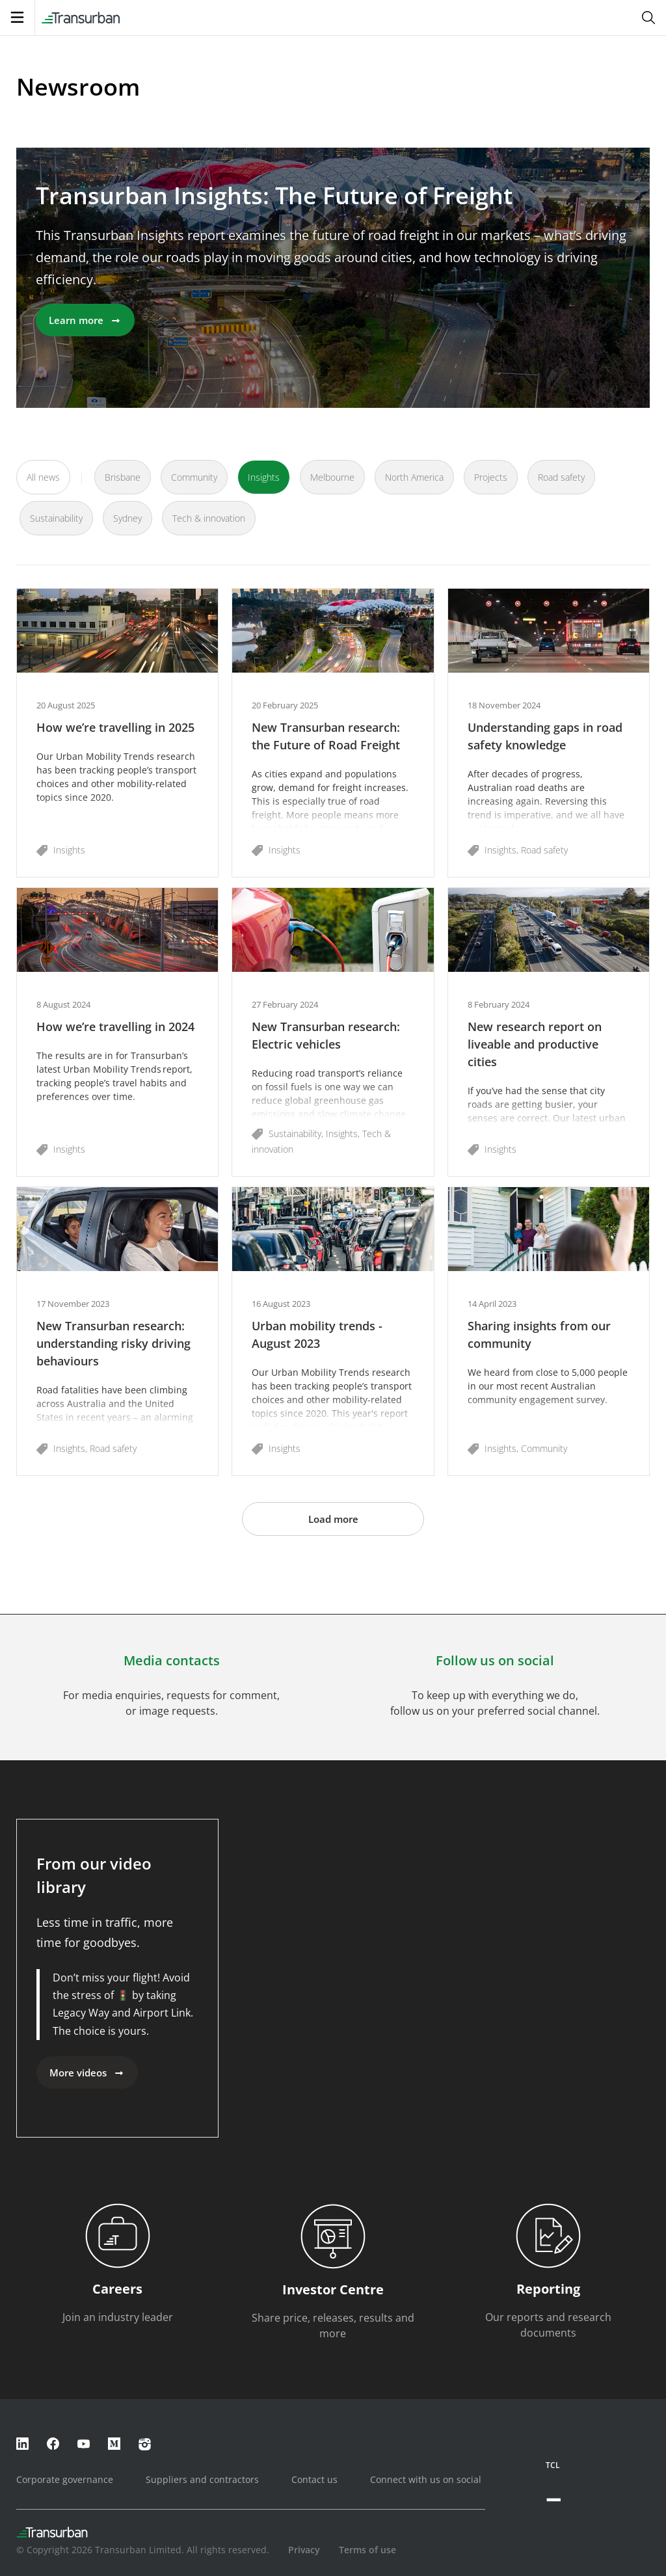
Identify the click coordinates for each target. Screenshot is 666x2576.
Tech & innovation (208, 518)
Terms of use (367, 2549)
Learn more (85, 320)
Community (194, 477)
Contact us (314, 2479)
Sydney (127, 518)
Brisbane (122, 477)
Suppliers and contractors (202, 2479)
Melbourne (332, 477)
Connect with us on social (425, 2479)
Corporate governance (64, 2479)
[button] (117, 733)
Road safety (561, 477)
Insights (264, 477)
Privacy (304, 2549)
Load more (333, 1518)
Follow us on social (495, 1660)
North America (414, 477)
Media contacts (172, 1660)
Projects (490, 477)
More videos (87, 2072)
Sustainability (56, 518)
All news (43, 477)
